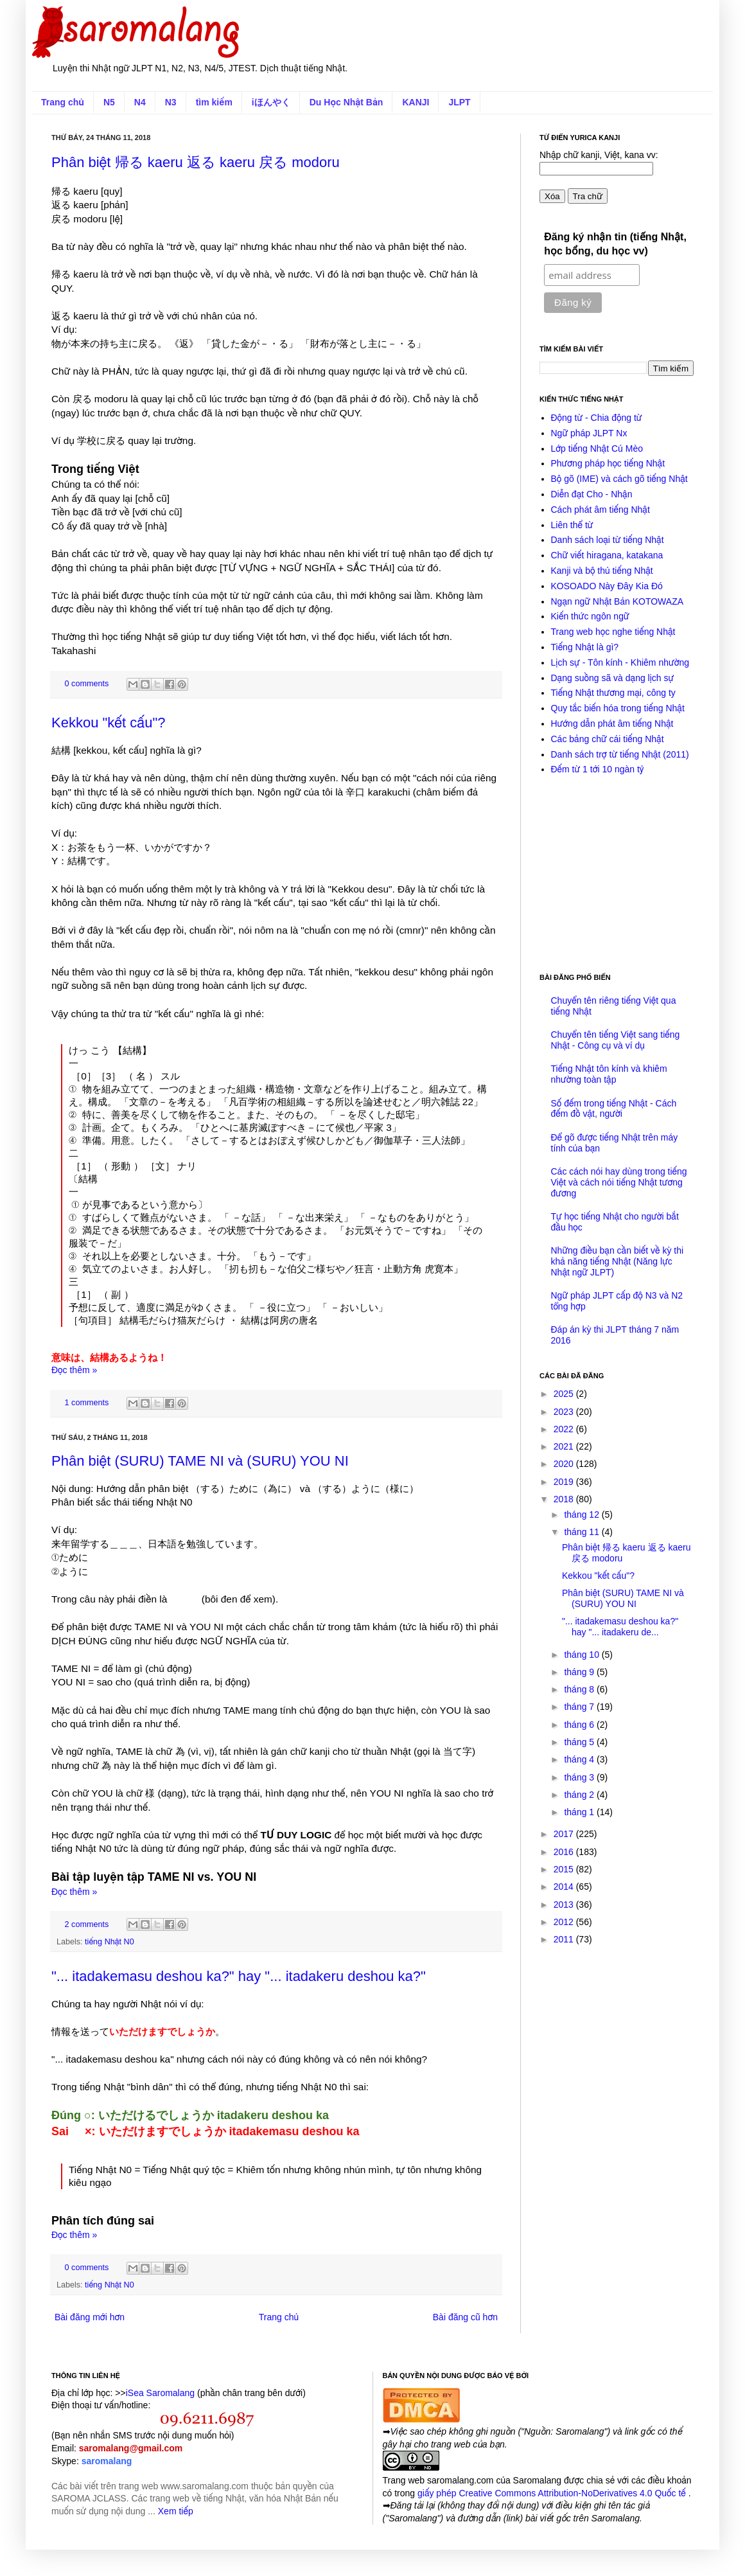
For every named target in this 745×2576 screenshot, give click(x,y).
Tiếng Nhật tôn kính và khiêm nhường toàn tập (609, 1074)
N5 (109, 102)
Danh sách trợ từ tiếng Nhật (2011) (620, 754)
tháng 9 (580, 1672)
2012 (565, 1922)
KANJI (415, 102)
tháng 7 (580, 1706)
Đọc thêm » (74, 1370)
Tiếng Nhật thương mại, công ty (613, 693)
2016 (565, 1852)
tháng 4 (580, 1759)
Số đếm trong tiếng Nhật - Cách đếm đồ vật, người (614, 1108)
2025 (565, 1394)
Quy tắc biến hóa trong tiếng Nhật (618, 708)
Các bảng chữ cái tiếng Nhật (607, 739)
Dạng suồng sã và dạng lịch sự (612, 678)
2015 (565, 1869)
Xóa (552, 196)
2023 (565, 1412)
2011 (565, 1939)
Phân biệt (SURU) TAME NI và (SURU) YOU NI (200, 1461)
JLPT (459, 102)
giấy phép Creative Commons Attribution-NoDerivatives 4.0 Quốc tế (552, 2493)
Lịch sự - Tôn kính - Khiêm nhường (620, 662)
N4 (140, 102)
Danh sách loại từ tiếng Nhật (607, 540)
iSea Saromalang (160, 2393)
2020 (565, 1464)
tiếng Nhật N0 (109, 1941)
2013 (565, 1904)
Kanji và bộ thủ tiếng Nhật (602, 570)
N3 (171, 102)
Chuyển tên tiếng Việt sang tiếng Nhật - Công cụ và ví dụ (615, 1040)
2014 (565, 1886)
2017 (565, 1834)
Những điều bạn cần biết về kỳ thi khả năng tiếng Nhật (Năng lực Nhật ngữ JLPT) (617, 1261)
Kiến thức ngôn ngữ (590, 616)
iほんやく (271, 102)
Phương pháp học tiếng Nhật (608, 463)
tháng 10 (582, 1654)
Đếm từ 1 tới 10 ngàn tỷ (597, 769)
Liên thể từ (572, 525)
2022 (565, 1429)
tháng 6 (580, 1724)
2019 (565, 1482)
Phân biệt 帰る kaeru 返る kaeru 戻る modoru (195, 162)
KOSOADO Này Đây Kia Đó (607, 586)
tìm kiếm (214, 102)
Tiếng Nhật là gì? (585, 647)
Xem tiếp (175, 2511)
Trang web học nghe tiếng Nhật (613, 631)
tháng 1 (580, 1812)
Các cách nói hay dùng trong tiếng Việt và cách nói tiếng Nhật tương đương (619, 1182)
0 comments (87, 683)
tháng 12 (582, 1514)
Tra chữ (587, 196)
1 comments (87, 1402)
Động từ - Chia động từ (596, 418)
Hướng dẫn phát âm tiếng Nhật (612, 723)
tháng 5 (580, 1742)
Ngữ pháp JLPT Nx (589, 433)
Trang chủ (62, 102)
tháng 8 (580, 1689)
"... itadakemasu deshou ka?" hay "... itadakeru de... (620, 1626)
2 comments (87, 1924)
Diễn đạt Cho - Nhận (592, 494)
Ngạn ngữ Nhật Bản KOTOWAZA (617, 601)
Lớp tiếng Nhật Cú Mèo (597, 448)
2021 (565, 1446)
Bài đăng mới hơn (90, 2317)
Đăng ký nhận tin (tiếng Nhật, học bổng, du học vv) (615, 243)
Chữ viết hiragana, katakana (607, 555)
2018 (565, 1499)
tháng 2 (580, 1795)
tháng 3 (580, 1777)
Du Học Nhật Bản (346, 102)
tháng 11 (582, 1532)
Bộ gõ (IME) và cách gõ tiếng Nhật (619, 479)
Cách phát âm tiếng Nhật (600, 509)
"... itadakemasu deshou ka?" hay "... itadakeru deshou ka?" (238, 1976)
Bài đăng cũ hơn (465, 2317)
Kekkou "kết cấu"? (108, 723)
